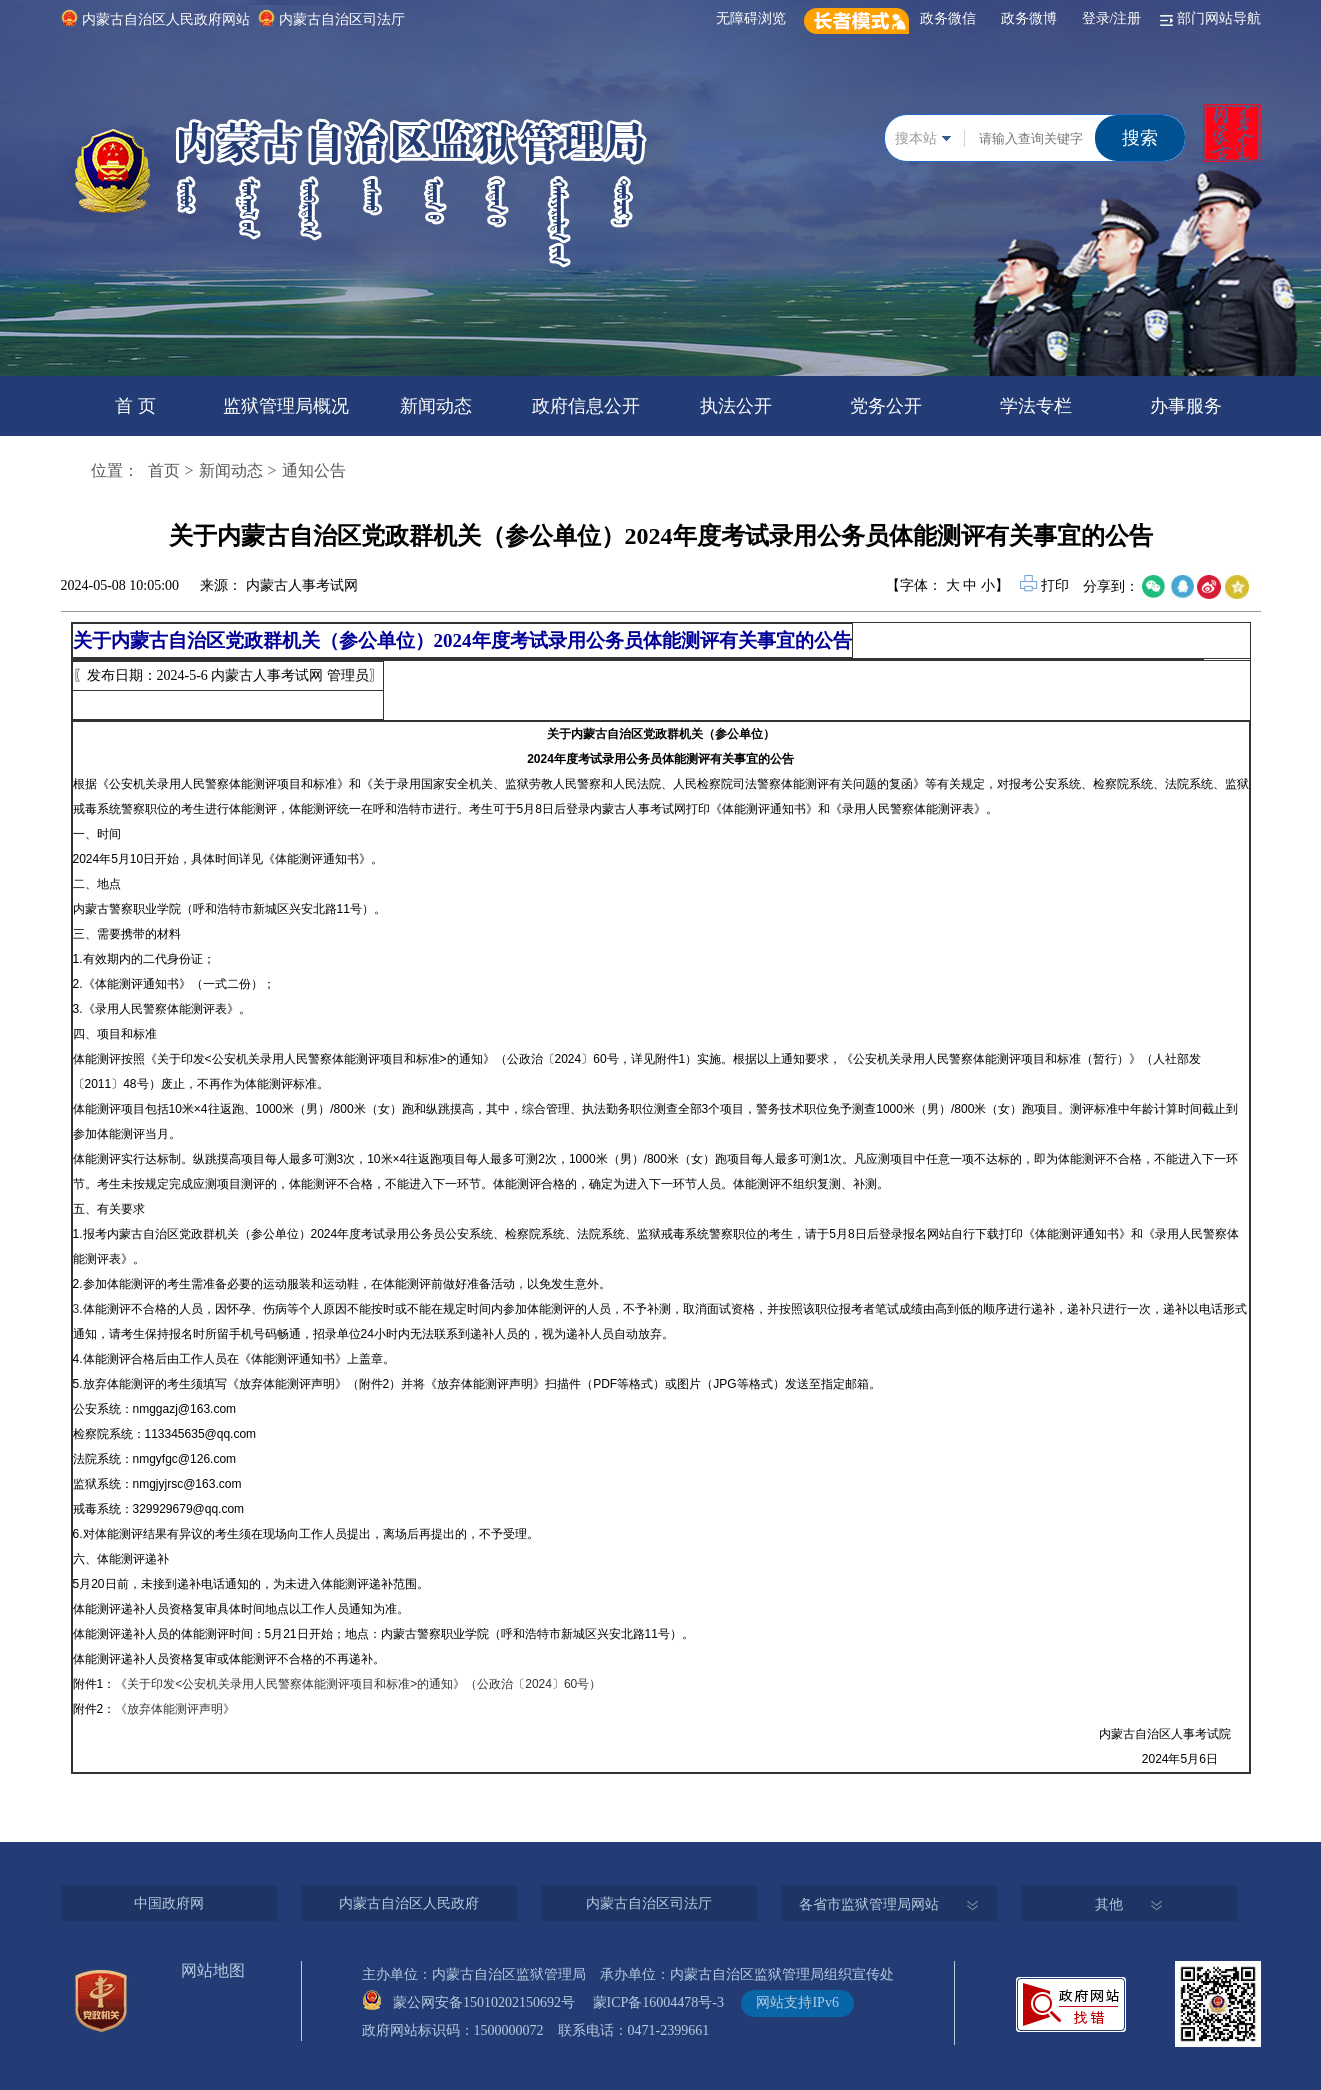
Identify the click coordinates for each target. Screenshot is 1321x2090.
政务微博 (1032, 18)
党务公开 (886, 406)
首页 (164, 470)
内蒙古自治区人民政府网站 (166, 19)
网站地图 (213, 1970)
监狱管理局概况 (286, 406)
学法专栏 (1036, 406)
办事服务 (1186, 406)
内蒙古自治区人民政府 (409, 1903)
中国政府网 (169, 1903)
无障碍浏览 (754, 18)
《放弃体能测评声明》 (175, 1709)
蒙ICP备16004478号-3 (665, 2002)
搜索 (1140, 138)
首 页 (135, 406)
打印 (1046, 585)
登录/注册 (1115, 18)
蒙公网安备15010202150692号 (491, 2002)
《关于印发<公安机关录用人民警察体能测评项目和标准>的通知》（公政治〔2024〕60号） (358, 1684)
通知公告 (314, 470)
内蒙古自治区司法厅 (342, 19)
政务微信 (951, 18)
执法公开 (736, 406)
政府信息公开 (586, 406)
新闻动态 (436, 406)
